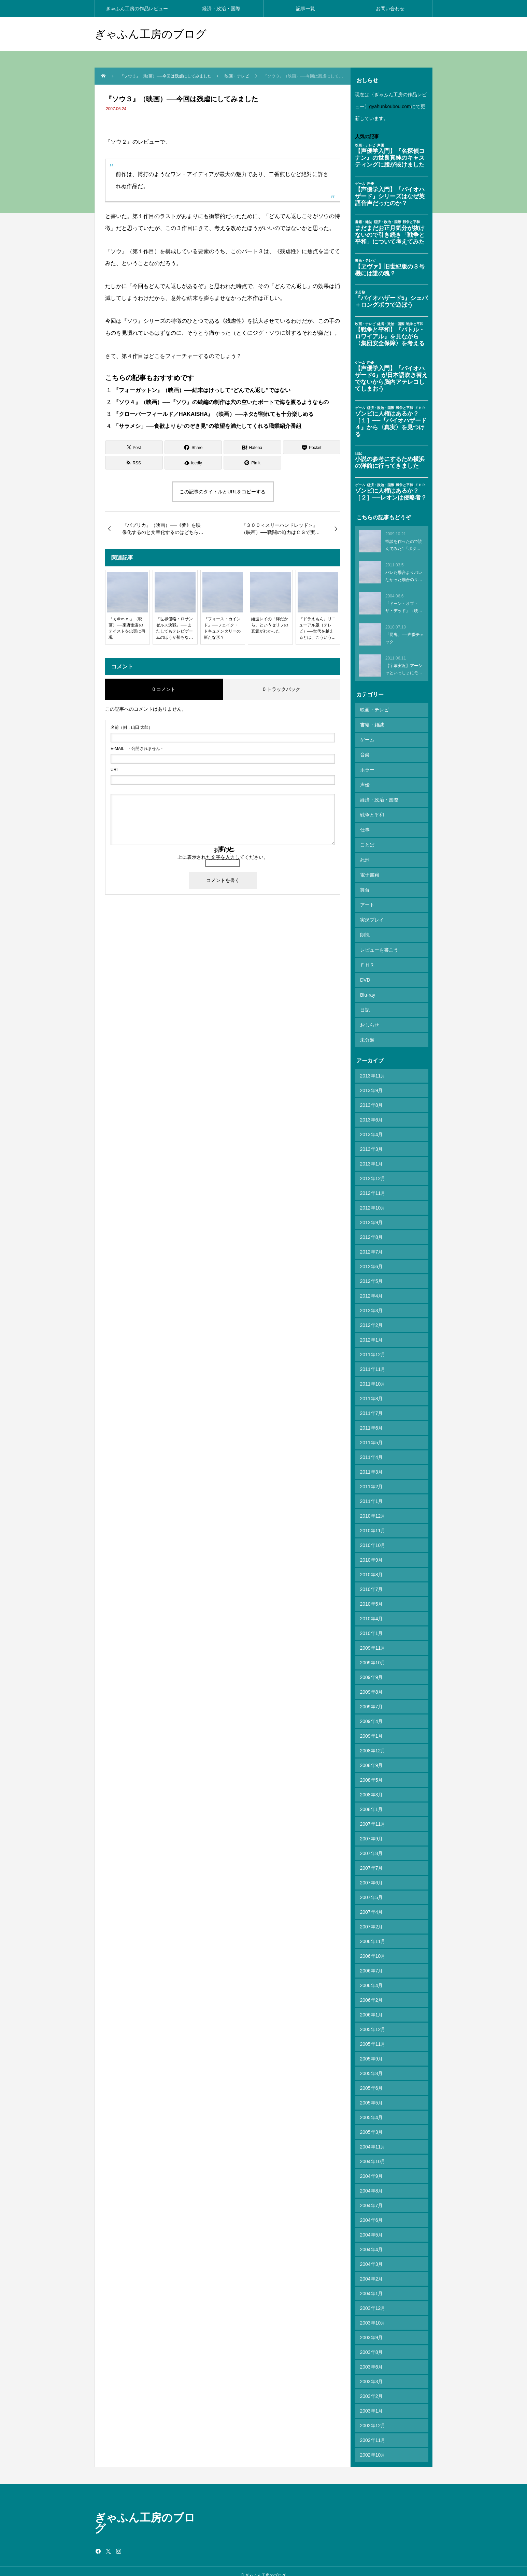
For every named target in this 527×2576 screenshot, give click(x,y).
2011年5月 (371, 1434)
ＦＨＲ (367, 959)
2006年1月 (371, 2007)
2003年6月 (371, 2359)
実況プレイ (372, 915)
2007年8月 (371, 1845)
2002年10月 (373, 2447)
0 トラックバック (281, 689)
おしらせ (369, 1018)
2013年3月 (371, 1141)
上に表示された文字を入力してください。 (222, 857)
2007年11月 (373, 1816)
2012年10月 (373, 1200)
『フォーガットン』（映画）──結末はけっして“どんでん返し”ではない (201, 390)
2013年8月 (371, 1097)
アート (367, 900)
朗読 (365, 929)
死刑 (365, 856)
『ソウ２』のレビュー (132, 142)
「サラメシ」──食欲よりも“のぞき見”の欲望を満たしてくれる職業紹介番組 (207, 426)
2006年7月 (371, 1963)
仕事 (365, 827)
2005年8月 (371, 2065)
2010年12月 (373, 1508)
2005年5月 (371, 2095)
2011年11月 (373, 1361)
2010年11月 (373, 1522)
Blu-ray (367, 988)
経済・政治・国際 (221, 8)
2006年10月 (373, 1948)
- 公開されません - (136, 749)
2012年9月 (371, 1214)
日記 (365, 1003)
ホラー (367, 768)
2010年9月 (371, 1552)
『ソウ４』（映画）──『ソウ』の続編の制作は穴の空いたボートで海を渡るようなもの (221, 402)
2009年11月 (373, 1640)
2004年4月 (371, 2241)
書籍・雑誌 (372, 724)
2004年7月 (371, 2197)
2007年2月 (371, 1919)
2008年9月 (371, 1757)
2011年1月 (371, 1493)
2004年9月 (371, 2168)
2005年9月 (371, 2051)
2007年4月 (371, 1904)
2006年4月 (371, 1977)
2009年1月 (371, 1728)
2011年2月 (371, 1478)
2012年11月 (373, 1185)
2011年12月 (373, 1346)
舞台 (365, 885)
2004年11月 (373, 2139)
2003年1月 (371, 2403)
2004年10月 (373, 2153)
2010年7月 (371, 1581)
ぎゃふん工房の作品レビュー (137, 8)
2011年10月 (373, 1376)
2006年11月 (373, 1933)
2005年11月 (373, 2036)
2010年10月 (373, 1537)
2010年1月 (371, 1625)
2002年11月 (373, 2432)
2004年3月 (371, 2256)
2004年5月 (371, 2227)
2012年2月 (371, 1317)
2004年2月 (371, 2271)
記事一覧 (305, 8)
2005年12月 (373, 2021)
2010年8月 (371, 1566)
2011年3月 (371, 1464)
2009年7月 (371, 1699)
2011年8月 (371, 1390)
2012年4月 (371, 1288)
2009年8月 (371, 1684)
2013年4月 (371, 1126)
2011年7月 (371, 1405)
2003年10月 (373, 2315)
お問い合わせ (390, 8)
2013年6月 (371, 1112)
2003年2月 (371, 2388)
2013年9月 (371, 1082)
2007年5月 (371, 1889)
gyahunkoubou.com (390, 106)
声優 (365, 783)
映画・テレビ (374, 709)
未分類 (367, 1032)
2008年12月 (373, 1743)
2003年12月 (373, 2300)
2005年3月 (371, 2124)
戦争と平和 (372, 812)
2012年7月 (371, 1244)
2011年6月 (371, 1420)
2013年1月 (371, 1156)
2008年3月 (371, 1787)
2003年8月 (371, 2344)
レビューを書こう (379, 944)
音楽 (365, 753)
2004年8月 (371, 2183)
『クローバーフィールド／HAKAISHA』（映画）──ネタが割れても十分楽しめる (213, 414)
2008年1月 (371, 1801)
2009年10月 (373, 1655)
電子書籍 (369, 871)
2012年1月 (371, 1332)
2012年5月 (371, 1273)
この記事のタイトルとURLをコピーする (223, 491)
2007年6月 (371, 1875)
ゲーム (367, 739)
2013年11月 (373, 1068)
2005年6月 (371, 2080)
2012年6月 (371, 1258)
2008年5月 (371, 1772)
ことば (367, 841)
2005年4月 (371, 2109)
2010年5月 (371, 1596)
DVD (365, 973)
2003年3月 (371, 2373)
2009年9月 (371, 1669)
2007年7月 (371, 1860)
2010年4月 (371, 1610)
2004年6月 (371, 2212)
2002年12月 (373, 2417)
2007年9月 (371, 1831)
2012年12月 (373, 1170)
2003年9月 (371, 2329)
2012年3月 (371, 1302)
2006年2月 (371, 1992)
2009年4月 (371, 1713)
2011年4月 (371, 1449)
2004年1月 (371, 2285)
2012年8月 (371, 1229)
